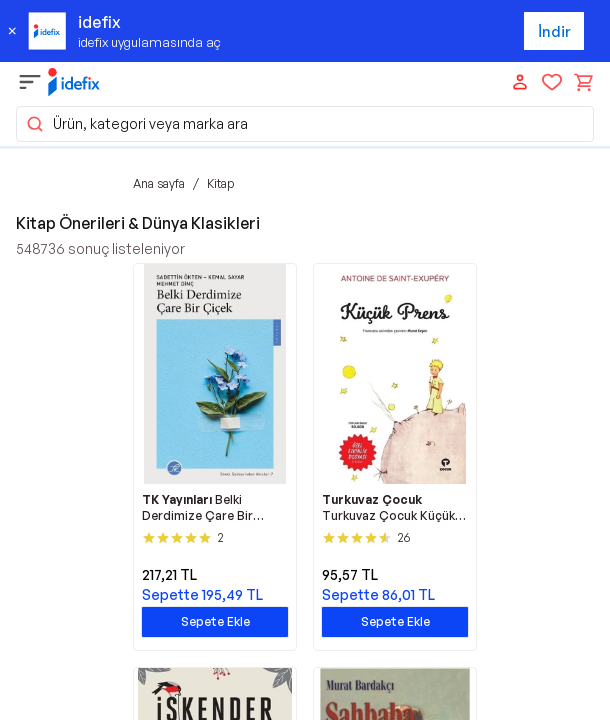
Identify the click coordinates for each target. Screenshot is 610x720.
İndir (554, 31)
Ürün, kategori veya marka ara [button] (136, 124)
